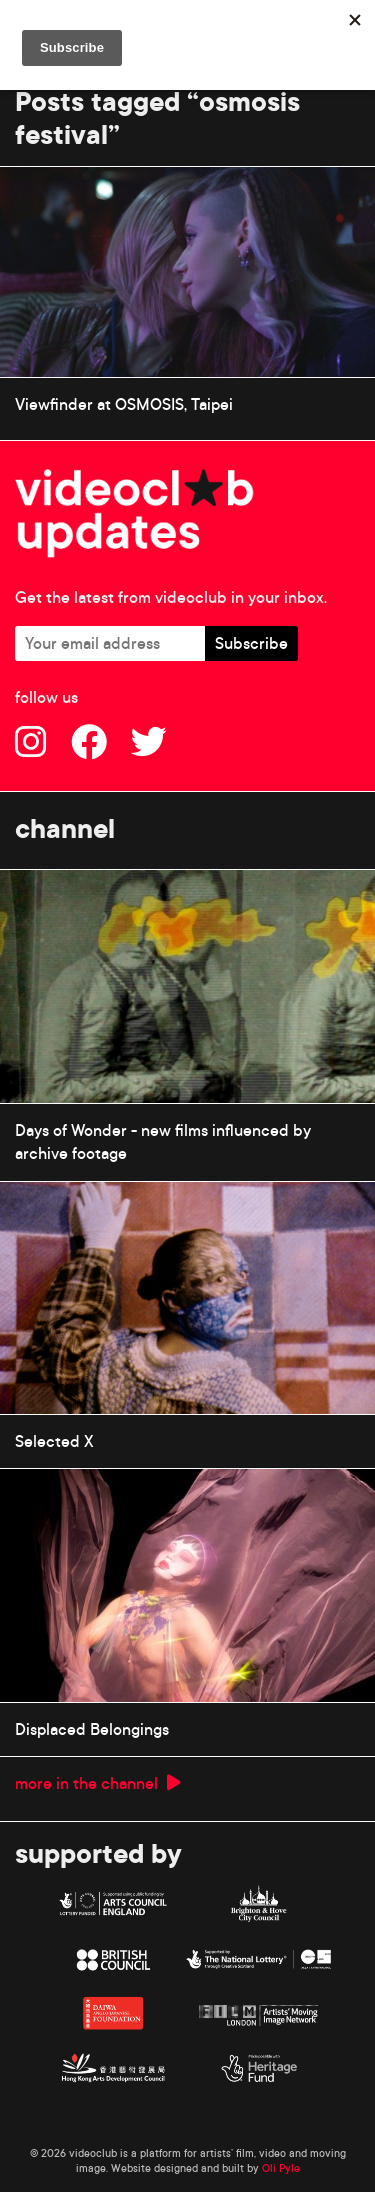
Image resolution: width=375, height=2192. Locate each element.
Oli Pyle (281, 2168)
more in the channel (98, 1783)
